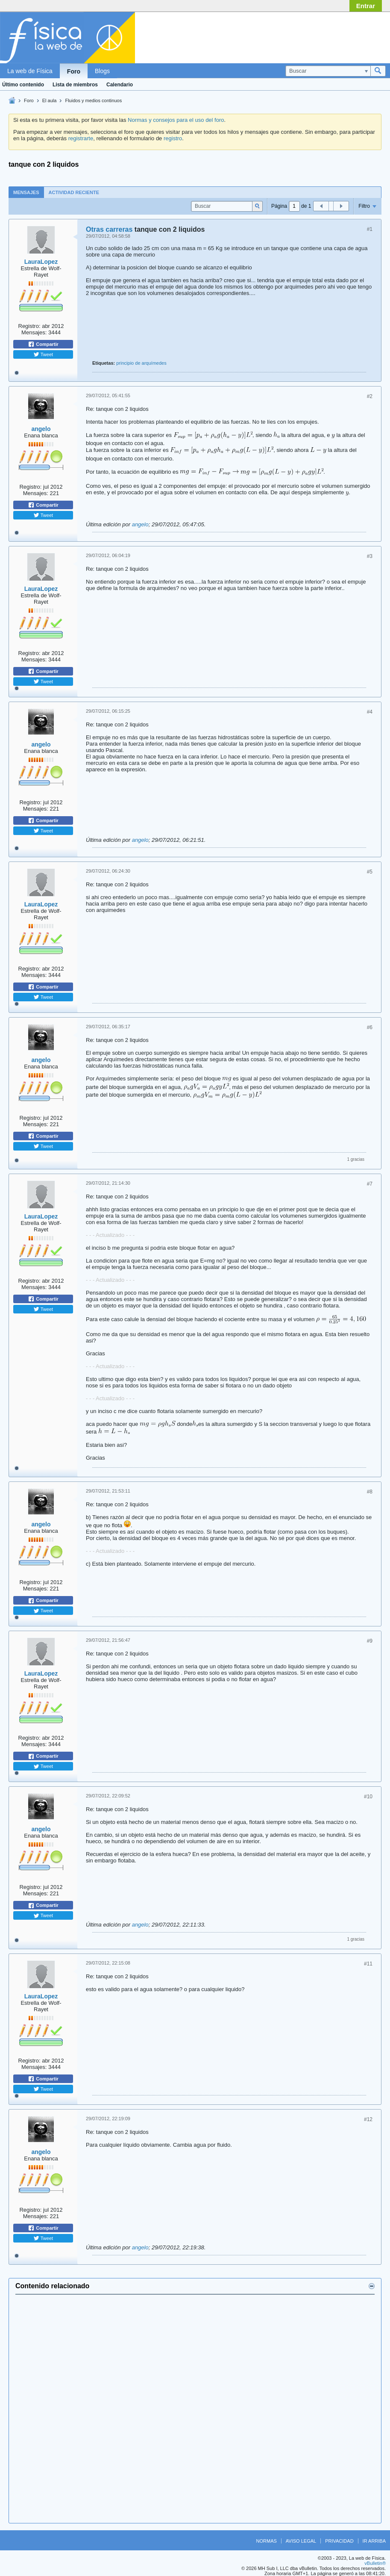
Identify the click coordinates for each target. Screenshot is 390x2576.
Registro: (29, 326)
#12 (368, 2119)
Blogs (102, 71)
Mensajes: (34, 332)
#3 (369, 556)
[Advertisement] (317, 35)
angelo (40, 428)
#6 (369, 1027)
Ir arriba (374, 2541)
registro (173, 138)
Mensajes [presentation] (26, 192)
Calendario (119, 85)
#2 (369, 396)
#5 (369, 872)
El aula (49, 100)
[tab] (26, 192)
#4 (369, 712)
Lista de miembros (75, 85)
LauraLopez (41, 261)
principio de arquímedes (141, 363)
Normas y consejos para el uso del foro (176, 120)
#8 (369, 1492)
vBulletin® (375, 2563)
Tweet (43, 354)
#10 (368, 1797)
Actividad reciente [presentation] (74, 192)
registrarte (81, 138)
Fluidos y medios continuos (93, 100)
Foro (73, 71)
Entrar (365, 5)
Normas (266, 2541)
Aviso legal (301, 2541)
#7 (369, 1184)
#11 (368, 1964)
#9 (369, 1641)
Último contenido (23, 85)
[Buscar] (327, 71)
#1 (369, 229)
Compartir (43, 344)
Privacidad (339, 2541)
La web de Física (30, 71)
